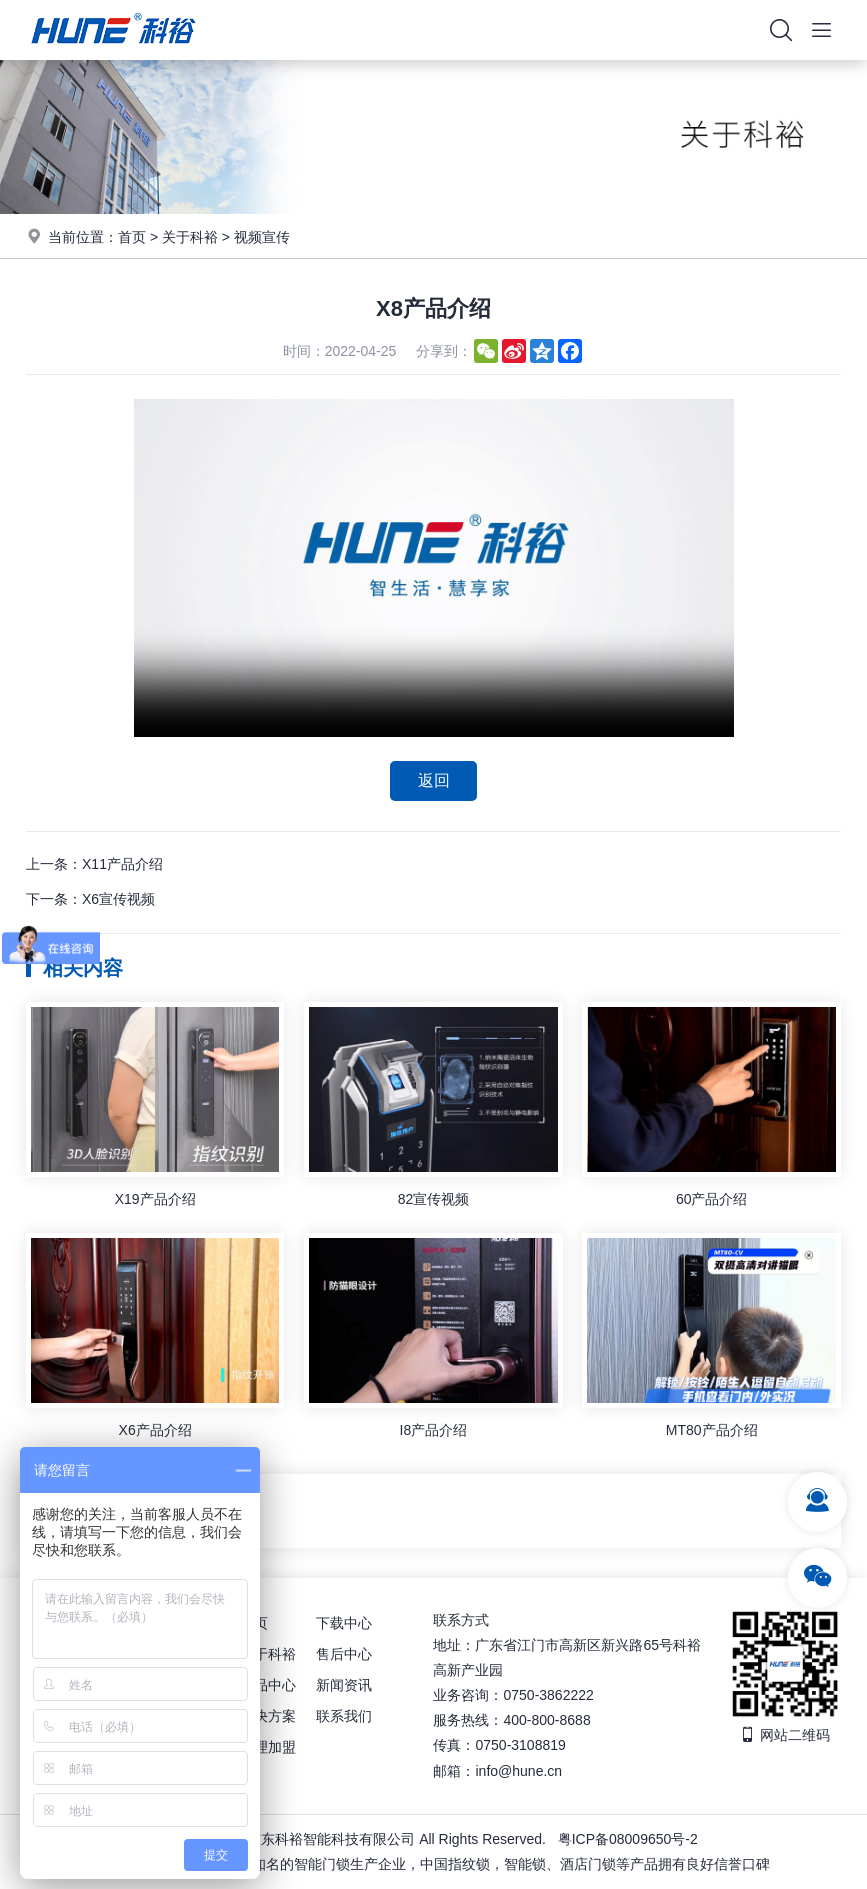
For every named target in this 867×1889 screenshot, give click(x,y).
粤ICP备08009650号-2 (628, 1839)
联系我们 (344, 1716)
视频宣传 (262, 237)
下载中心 (344, 1622)
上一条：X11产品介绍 (94, 864)
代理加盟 (268, 1747)
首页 (132, 237)
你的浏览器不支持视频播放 (434, 568)
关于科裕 (190, 237)
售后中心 (344, 1653)
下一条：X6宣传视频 (90, 900)
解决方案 (268, 1716)
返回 (434, 780)
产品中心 (268, 1685)
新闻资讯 (344, 1685)
